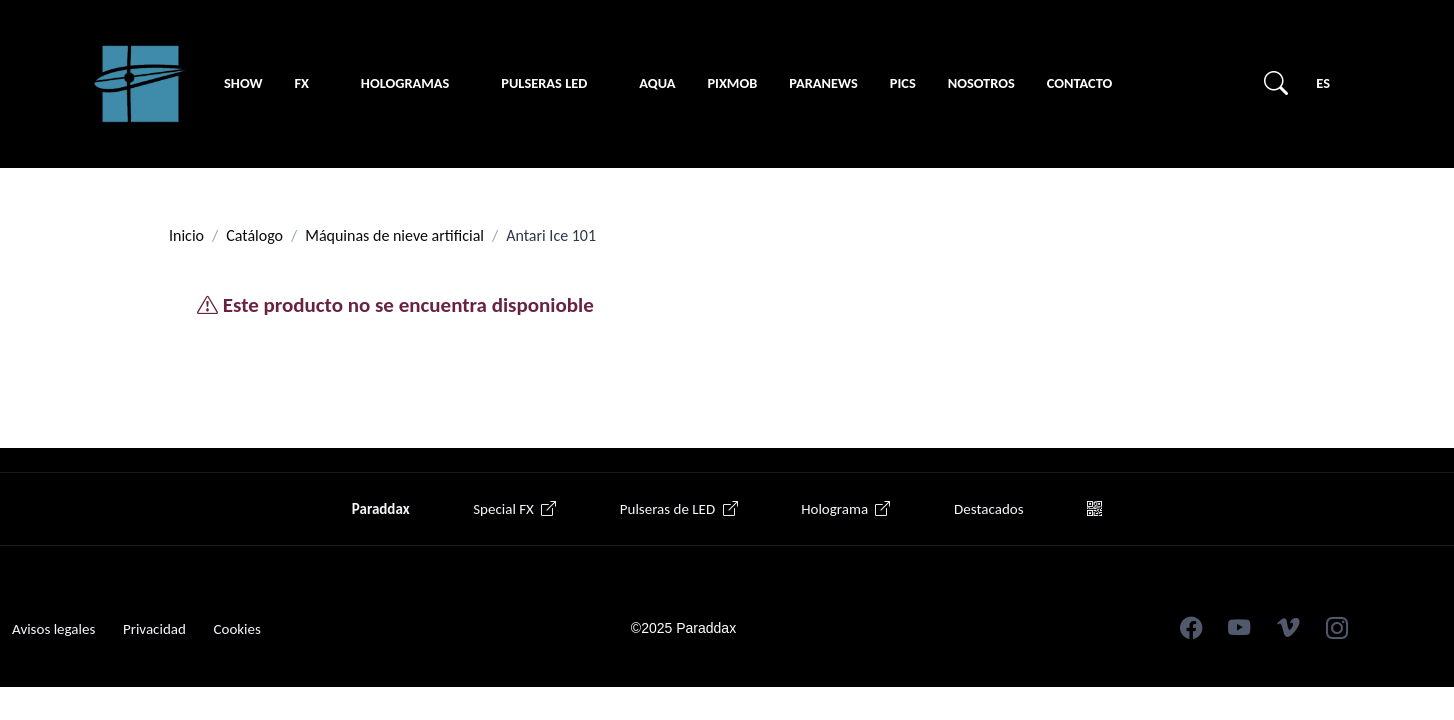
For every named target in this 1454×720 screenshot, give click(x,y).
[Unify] (140, 84)
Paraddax (381, 509)
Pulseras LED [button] (544, 83)
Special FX (514, 509)
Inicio (186, 235)
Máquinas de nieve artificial (394, 235)
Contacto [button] (1079, 83)
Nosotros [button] (981, 83)
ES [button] (1323, 83)
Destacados (988, 509)
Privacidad (154, 629)
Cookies (236, 629)
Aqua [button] (657, 83)
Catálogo (254, 235)
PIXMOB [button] (732, 83)
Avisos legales (53, 629)
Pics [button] (903, 83)
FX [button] (301, 83)
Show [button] (243, 83)
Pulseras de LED (679, 509)
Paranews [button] (823, 83)
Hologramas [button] (405, 83)
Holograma (845, 509)
